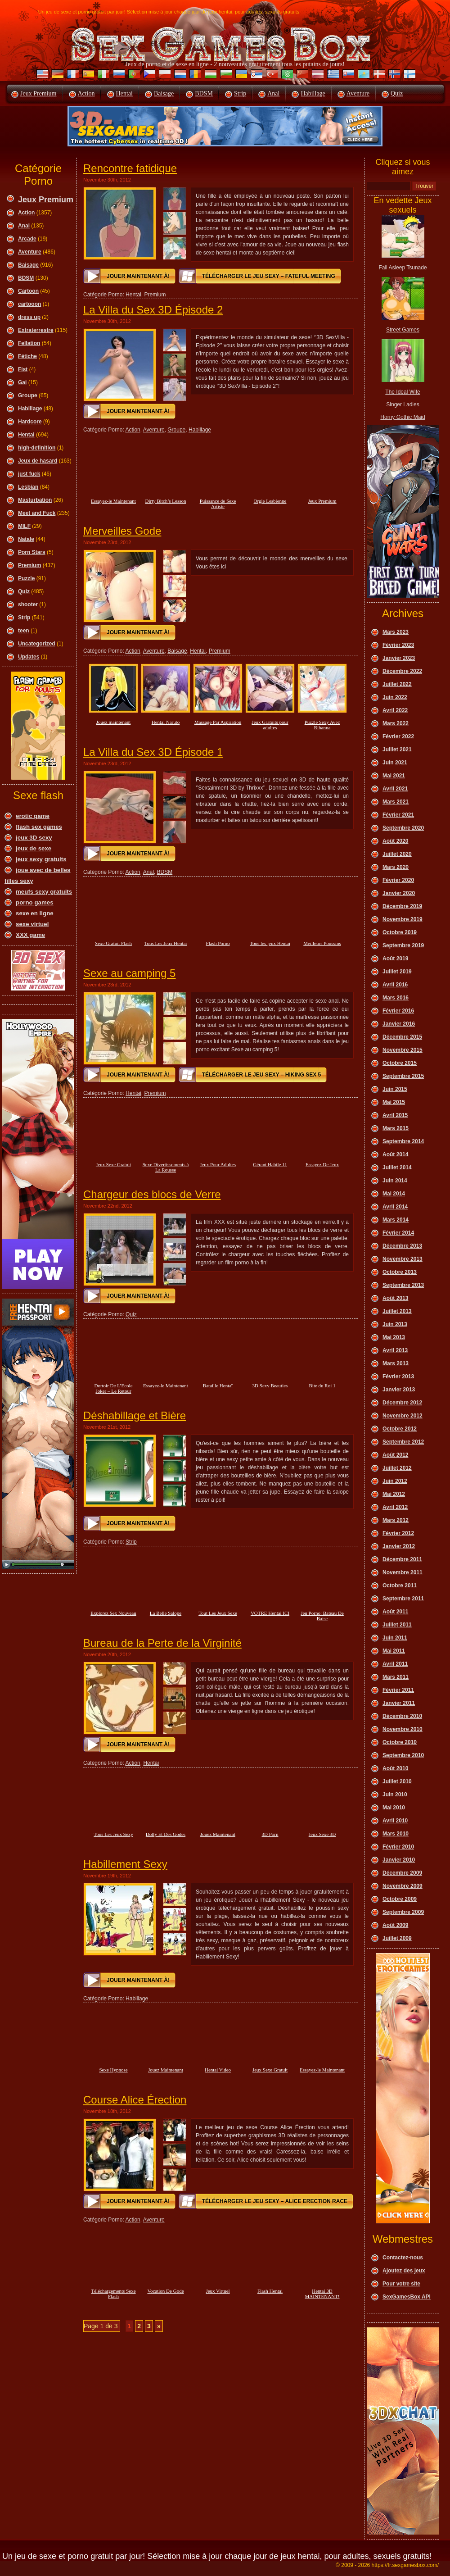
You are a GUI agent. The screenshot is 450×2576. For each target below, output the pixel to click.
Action (86, 93)
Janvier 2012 (398, 1546)
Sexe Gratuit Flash (113, 943)
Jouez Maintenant (217, 1834)
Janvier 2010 (398, 1860)
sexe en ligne (35, 913)
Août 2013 (395, 1298)
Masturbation (35, 500)
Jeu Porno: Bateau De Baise (322, 1615)
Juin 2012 (394, 1481)
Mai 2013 (393, 1337)
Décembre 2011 (402, 1559)
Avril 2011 (395, 1664)
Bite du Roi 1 (322, 1385)
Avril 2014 (395, 1207)
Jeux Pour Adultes (218, 1164)
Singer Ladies (402, 404)
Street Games (402, 330)
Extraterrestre (36, 330)
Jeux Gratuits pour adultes (270, 724)
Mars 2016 (395, 998)
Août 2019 (395, 958)
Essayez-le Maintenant (113, 501)
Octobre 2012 (399, 1429)
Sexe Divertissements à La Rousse (166, 1167)
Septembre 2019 (403, 945)
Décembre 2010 (402, 1716)
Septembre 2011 (403, 1598)
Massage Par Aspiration (217, 722)
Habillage (313, 93)
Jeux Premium (38, 93)
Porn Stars (31, 552)
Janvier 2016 (398, 1024)
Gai (22, 382)
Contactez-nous (402, 2257)
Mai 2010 (393, 1807)
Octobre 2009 (399, 1899)
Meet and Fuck (36, 513)
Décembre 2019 (402, 906)
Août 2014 (395, 1154)
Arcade (27, 239)
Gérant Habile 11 (270, 1164)
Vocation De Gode (165, 2291)
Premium (29, 565)
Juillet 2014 (397, 1167)
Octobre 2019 (399, 932)
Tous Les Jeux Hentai (165, 943)
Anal (273, 93)
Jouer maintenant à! (138, 276)
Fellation (29, 343)
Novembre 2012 (402, 1416)
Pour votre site (401, 2284)
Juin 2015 (394, 1089)
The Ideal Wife (402, 392)
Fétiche (27, 356)
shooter (28, 604)
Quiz (397, 93)
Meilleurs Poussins (322, 943)
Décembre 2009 (402, 1873)
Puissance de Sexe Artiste (218, 503)
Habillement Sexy (125, 1864)
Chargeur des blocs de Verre (152, 1194)
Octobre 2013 (399, 1272)
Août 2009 (395, 1925)
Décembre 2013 (402, 1246)
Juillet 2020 (397, 854)
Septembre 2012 (403, 1442)
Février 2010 (398, 1847)
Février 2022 (398, 736)
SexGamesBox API (406, 2297)
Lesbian (28, 487)
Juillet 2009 (397, 1938)
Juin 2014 (394, 1180)
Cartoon (28, 291)
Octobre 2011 (399, 1585)
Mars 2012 (395, 1520)
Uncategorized (36, 644)
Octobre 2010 (399, 1742)
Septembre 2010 (403, 1755)
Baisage (164, 93)
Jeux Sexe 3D (322, 1834)
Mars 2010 (395, 1834)
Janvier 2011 (398, 1703)
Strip (240, 93)
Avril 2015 (395, 1115)
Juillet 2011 (397, 1625)
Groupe (27, 395)
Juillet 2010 (397, 1781)
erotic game (33, 816)
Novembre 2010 (402, 1729)
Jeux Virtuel (218, 2291)
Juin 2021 (394, 762)
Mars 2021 (395, 802)
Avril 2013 (395, 1350)
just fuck (29, 474)
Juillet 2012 (397, 1468)
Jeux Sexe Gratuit (113, 1164)
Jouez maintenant (113, 722)
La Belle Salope (165, 1613)
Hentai (124, 93)
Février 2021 (398, 815)
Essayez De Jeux (322, 1164)
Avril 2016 (395, 984)
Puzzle (26, 578)
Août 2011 (395, 1611)
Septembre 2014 (403, 1141)
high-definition (36, 448)
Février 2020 (398, 880)
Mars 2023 (395, 632)
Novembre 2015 (402, 1050)
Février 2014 (398, 1233)
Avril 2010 (395, 1820)
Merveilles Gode (122, 531)
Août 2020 (395, 841)
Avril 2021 (395, 789)
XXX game (30, 934)
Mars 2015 (395, 1128)
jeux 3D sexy (34, 837)
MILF (24, 526)
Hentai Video (218, 2069)
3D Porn (270, 1834)
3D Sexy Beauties (270, 1385)
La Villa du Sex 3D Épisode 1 (153, 752)
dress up (29, 317)
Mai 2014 (393, 1193)
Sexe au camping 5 (129, 973)
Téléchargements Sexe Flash (113, 2293)
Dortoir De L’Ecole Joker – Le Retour (113, 1388)
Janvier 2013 (398, 1389)
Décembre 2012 (402, 1402)
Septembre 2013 (403, 1285)
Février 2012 (398, 1533)
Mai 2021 (393, 775)
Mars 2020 (395, 867)
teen (23, 630)
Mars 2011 (395, 1677)
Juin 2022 (394, 697)
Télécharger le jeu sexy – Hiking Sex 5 (261, 1075)
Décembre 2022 (402, 671)
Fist (22, 369)
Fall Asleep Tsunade (402, 267)
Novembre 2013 (402, 1259)
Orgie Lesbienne (270, 501)
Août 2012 (395, 1455)
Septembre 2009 (403, 1912)
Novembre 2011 (402, 1572)
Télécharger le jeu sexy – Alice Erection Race (274, 2201)
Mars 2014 (395, 1220)
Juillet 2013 (397, 1311)
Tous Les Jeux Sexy (113, 1834)
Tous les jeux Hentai (270, 943)
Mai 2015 (393, 1102)
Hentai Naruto (166, 722)
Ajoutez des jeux (403, 2270)
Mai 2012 (393, 1494)
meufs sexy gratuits (44, 891)
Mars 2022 (395, 723)
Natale (26, 539)
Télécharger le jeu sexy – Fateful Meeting (268, 276)
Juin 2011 (394, 1638)
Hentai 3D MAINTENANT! (322, 2293)
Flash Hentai (270, 2291)
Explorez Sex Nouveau (113, 1613)
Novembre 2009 (402, 1886)
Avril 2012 (395, 1507)
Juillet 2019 (397, 971)
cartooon (29, 304)
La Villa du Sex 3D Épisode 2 (153, 310)
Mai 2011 (393, 1651)
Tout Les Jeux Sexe (217, 1613)
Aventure (357, 93)
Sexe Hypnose (113, 2069)
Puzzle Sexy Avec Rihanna (322, 724)
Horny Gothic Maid (402, 417)
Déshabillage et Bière (134, 1415)
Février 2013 (398, 1376)
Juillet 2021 (397, 749)
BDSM (204, 93)
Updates (28, 657)
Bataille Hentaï (218, 1385)
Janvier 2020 (398, 893)
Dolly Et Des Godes (165, 1834)
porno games (35, 902)
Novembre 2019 (402, 919)
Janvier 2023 (398, 658)
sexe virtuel (32, 924)
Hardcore (30, 421)
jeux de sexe (33, 848)
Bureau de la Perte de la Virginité (162, 1643)
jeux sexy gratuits (41, 859)
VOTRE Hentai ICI (270, 1613)
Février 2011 (398, 1690)
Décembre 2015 (402, 1037)
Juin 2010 (394, 1794)
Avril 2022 (395, 710)
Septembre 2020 (403, 828)
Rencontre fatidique (130, 168)
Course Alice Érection (134, 2100)
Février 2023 (398, 645)
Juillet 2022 (397, 684)
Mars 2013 (395, 1363)
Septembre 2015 (403, 1076)
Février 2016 (398, 1011)
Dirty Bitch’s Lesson (165, 501)
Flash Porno (218, 943)
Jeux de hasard (37, 461)
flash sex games (39, 826)
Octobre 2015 (399, 1063)
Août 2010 (395, 1768)
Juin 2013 (394, 1324)
